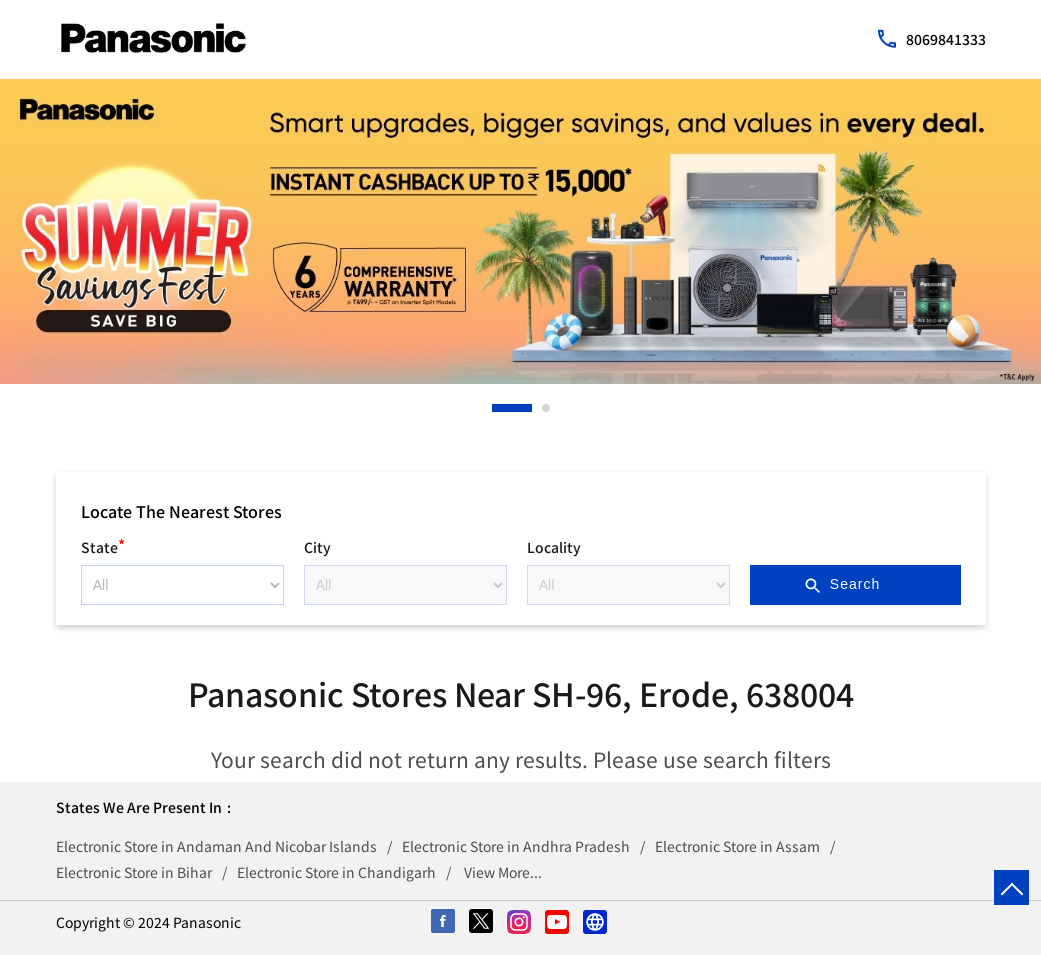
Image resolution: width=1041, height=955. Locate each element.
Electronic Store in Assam (737, 846)
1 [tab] (497, 408)
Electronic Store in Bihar (134, 872)
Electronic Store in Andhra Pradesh (516, 846)
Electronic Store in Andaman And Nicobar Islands (216, 846)
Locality (554, 547)
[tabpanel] (520, 231)
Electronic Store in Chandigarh (336, 872)
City (317, 547)
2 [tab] (547, 408)
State (103, 544)
